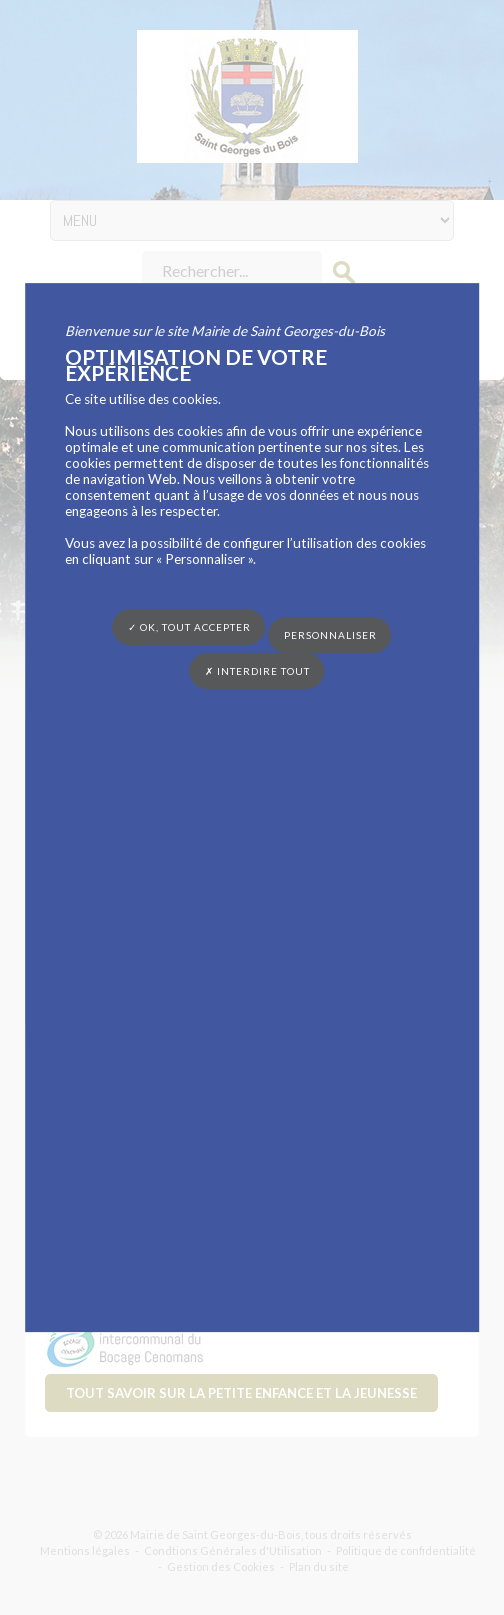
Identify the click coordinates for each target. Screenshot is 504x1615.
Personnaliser (330, 635)
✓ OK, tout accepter (189, 627)
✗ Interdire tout (257, 671)
